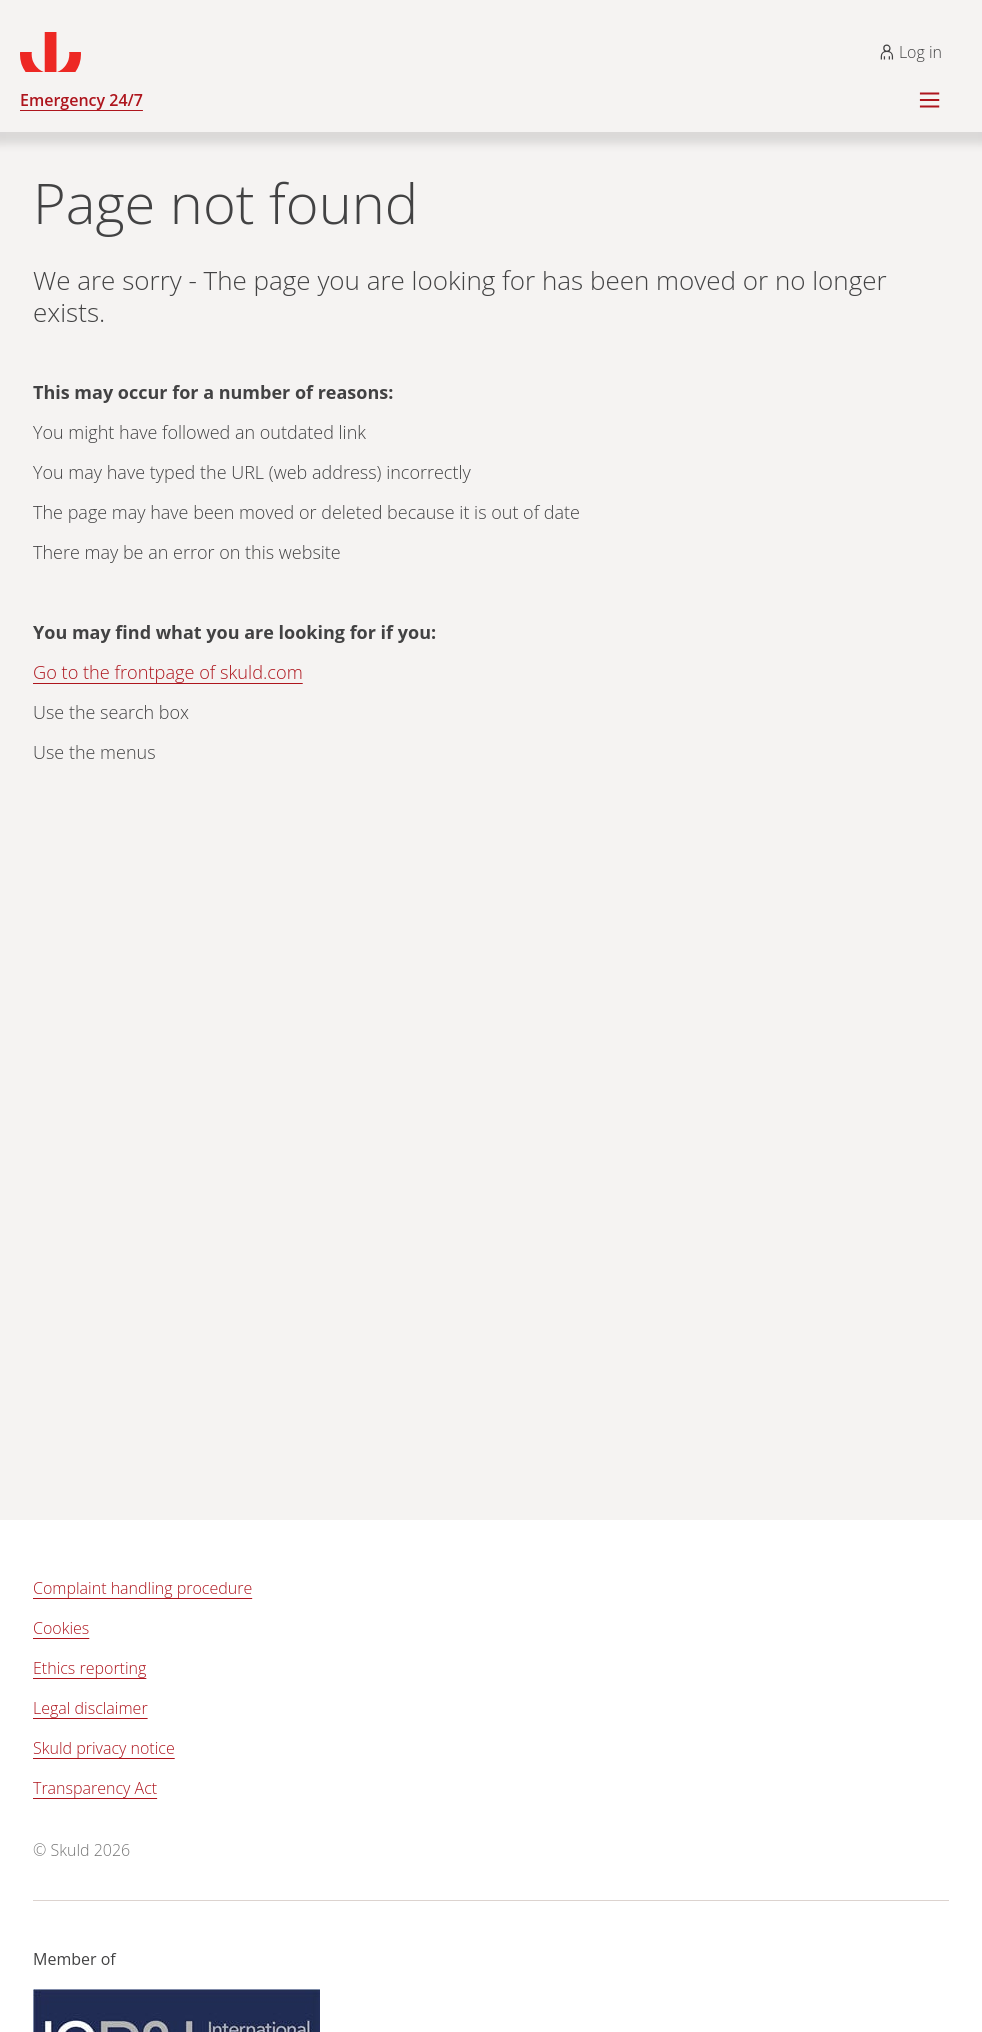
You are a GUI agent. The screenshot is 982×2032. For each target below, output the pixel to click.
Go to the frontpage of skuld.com (168, 672)
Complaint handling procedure (142, 1588)
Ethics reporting (89, 1668)
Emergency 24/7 (81, 100)
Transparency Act (95, 1788)
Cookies (61, 1628)
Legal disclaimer (90, 1708)
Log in (910, 52)
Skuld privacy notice (104, 1748)
